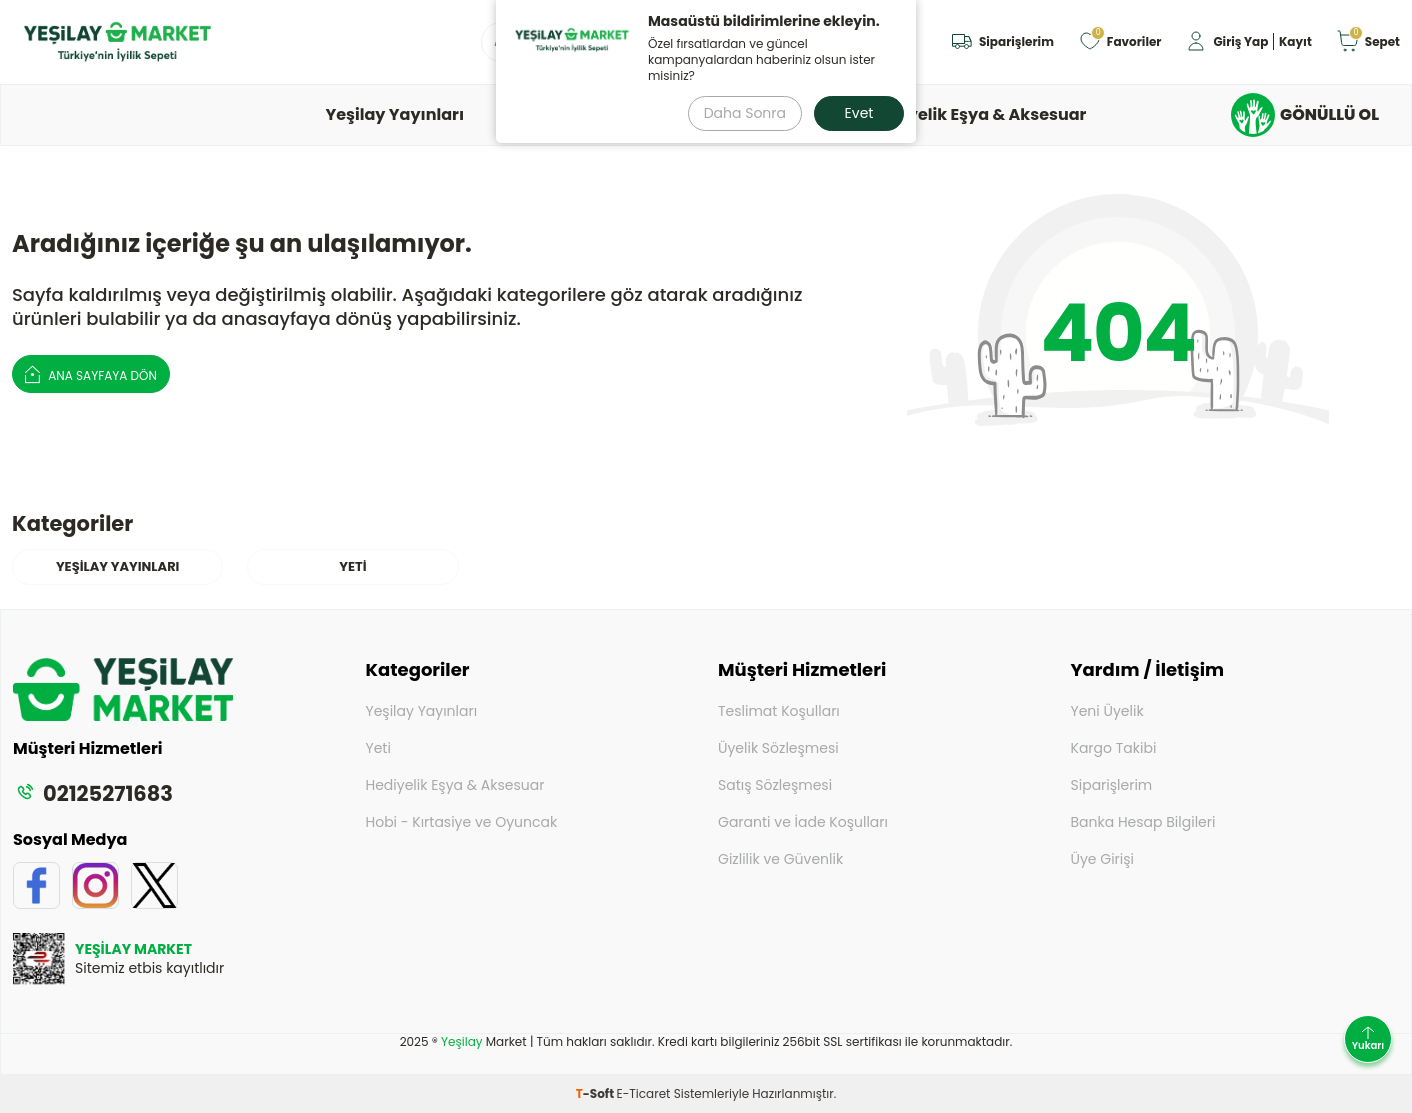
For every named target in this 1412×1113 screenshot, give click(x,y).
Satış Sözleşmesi (775, 785)
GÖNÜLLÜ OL (1305, 115)
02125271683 (93, 793)
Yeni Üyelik (1107, 711)
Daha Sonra (745, 113)
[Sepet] (1368, 42)
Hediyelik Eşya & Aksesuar (979, 114)
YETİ (352, 566)
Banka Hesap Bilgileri (1143, 822)
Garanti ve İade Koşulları (803, 822)
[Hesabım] (1248, 42)
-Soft (596, 1093)
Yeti (378, 748)
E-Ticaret (644, 1093)
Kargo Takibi (1114, 748)
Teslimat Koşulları (779, 711)
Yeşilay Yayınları (395, 114)
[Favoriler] (1120, 42)
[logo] (117, 42)
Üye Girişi (1103, 859)
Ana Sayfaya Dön (91, 373)
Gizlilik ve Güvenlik (780, 859)
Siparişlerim (1112, 785)
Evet (859, 113)
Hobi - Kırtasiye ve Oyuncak (462, 822)
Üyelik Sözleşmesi (778, 748)
